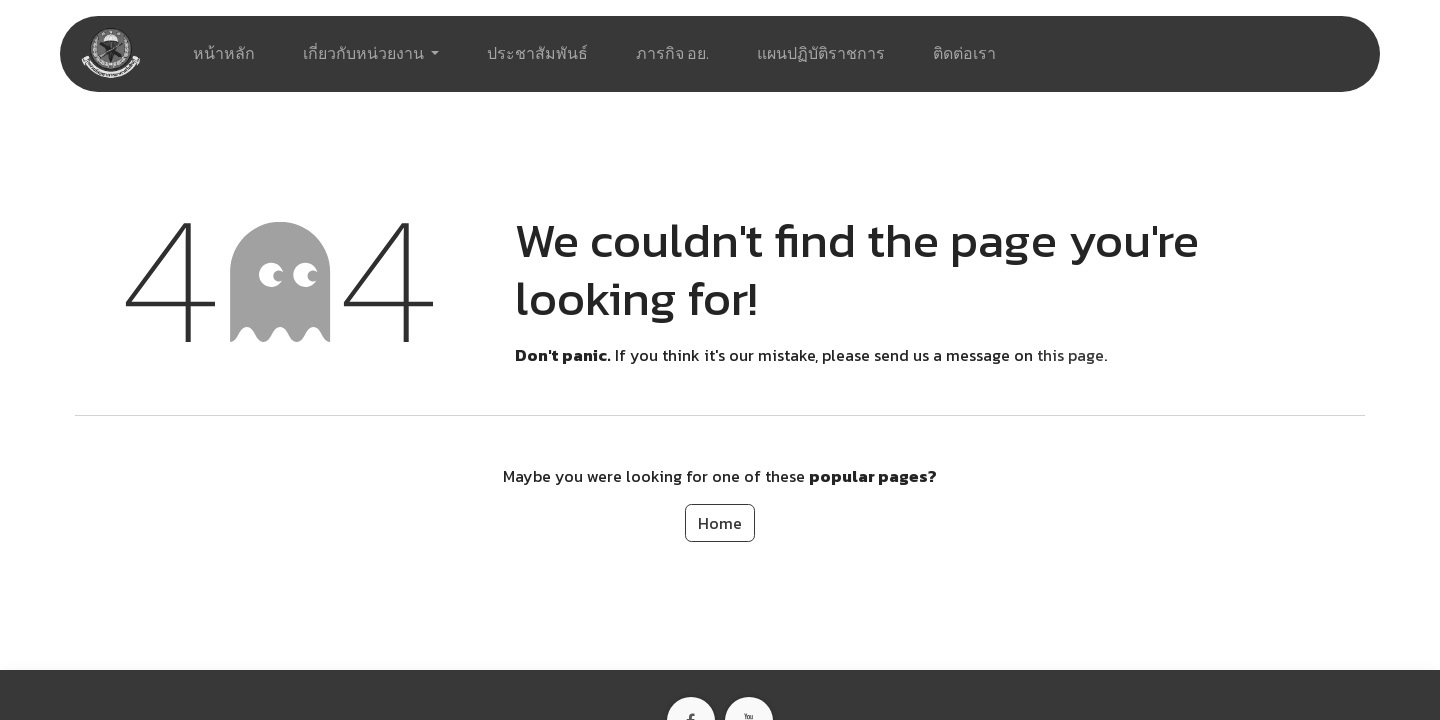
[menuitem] (224, 54)
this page (1070, 355)
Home (720, 523)
